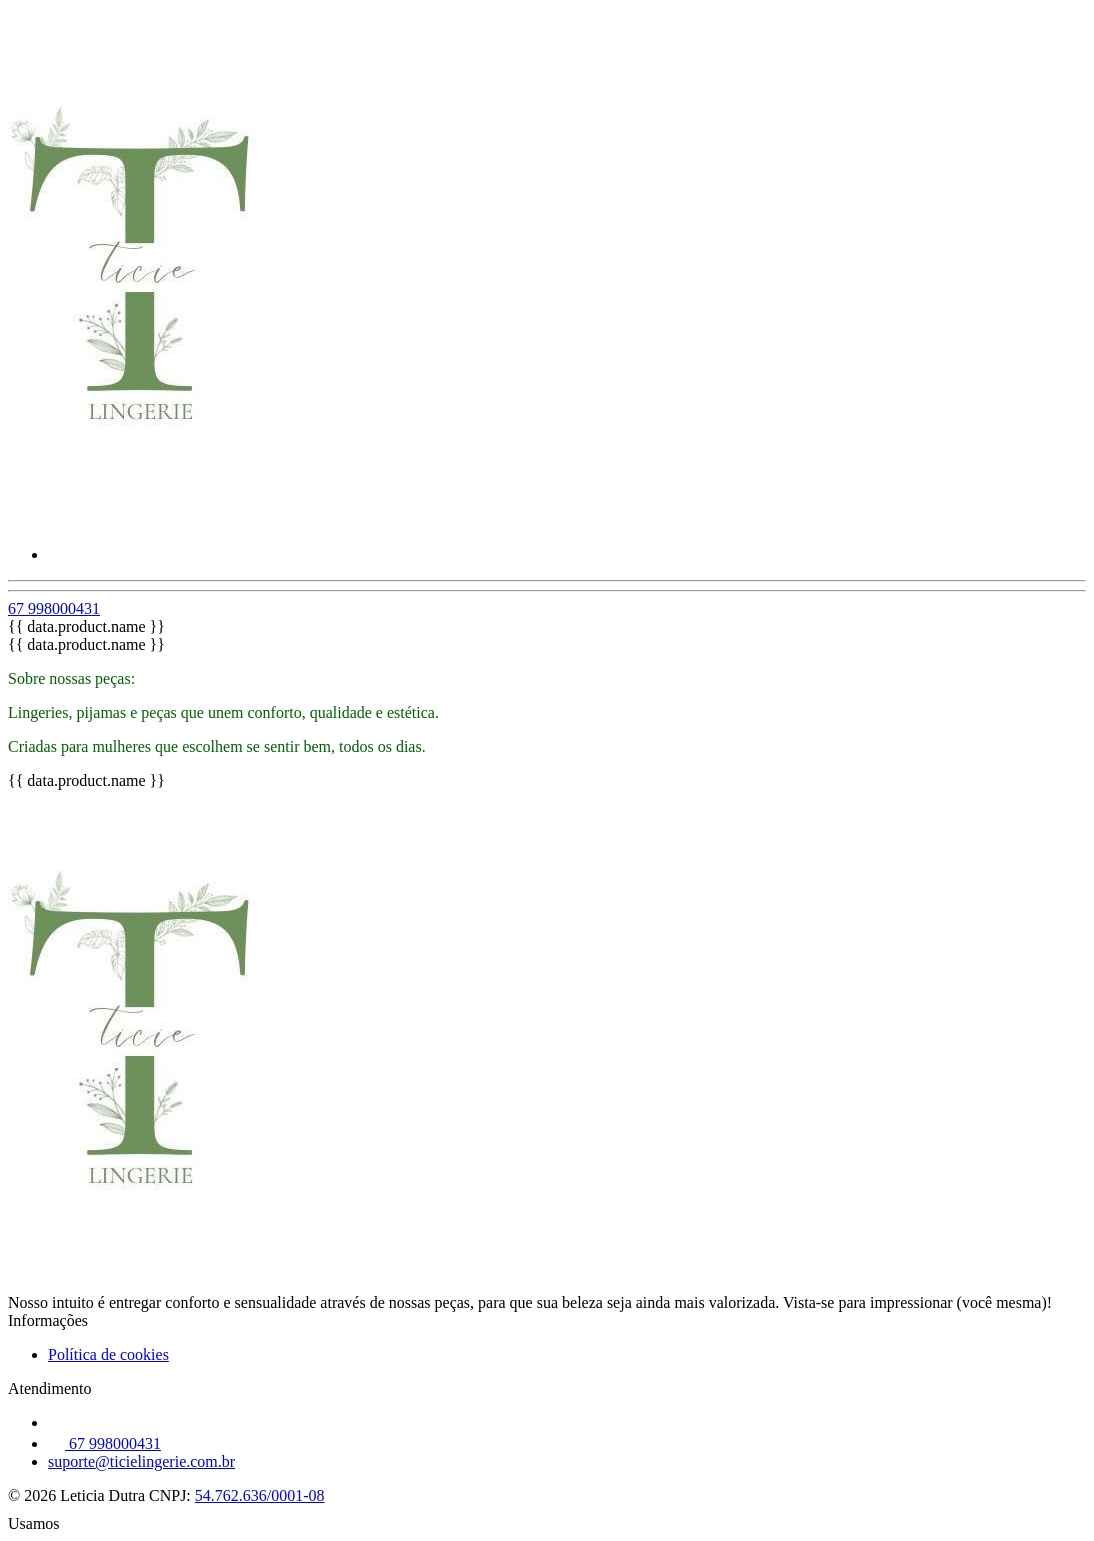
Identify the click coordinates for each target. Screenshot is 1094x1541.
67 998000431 (54, 608)
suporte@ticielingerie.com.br (141, 1461)
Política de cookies (108, 1354)
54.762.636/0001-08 (260, 1495)
